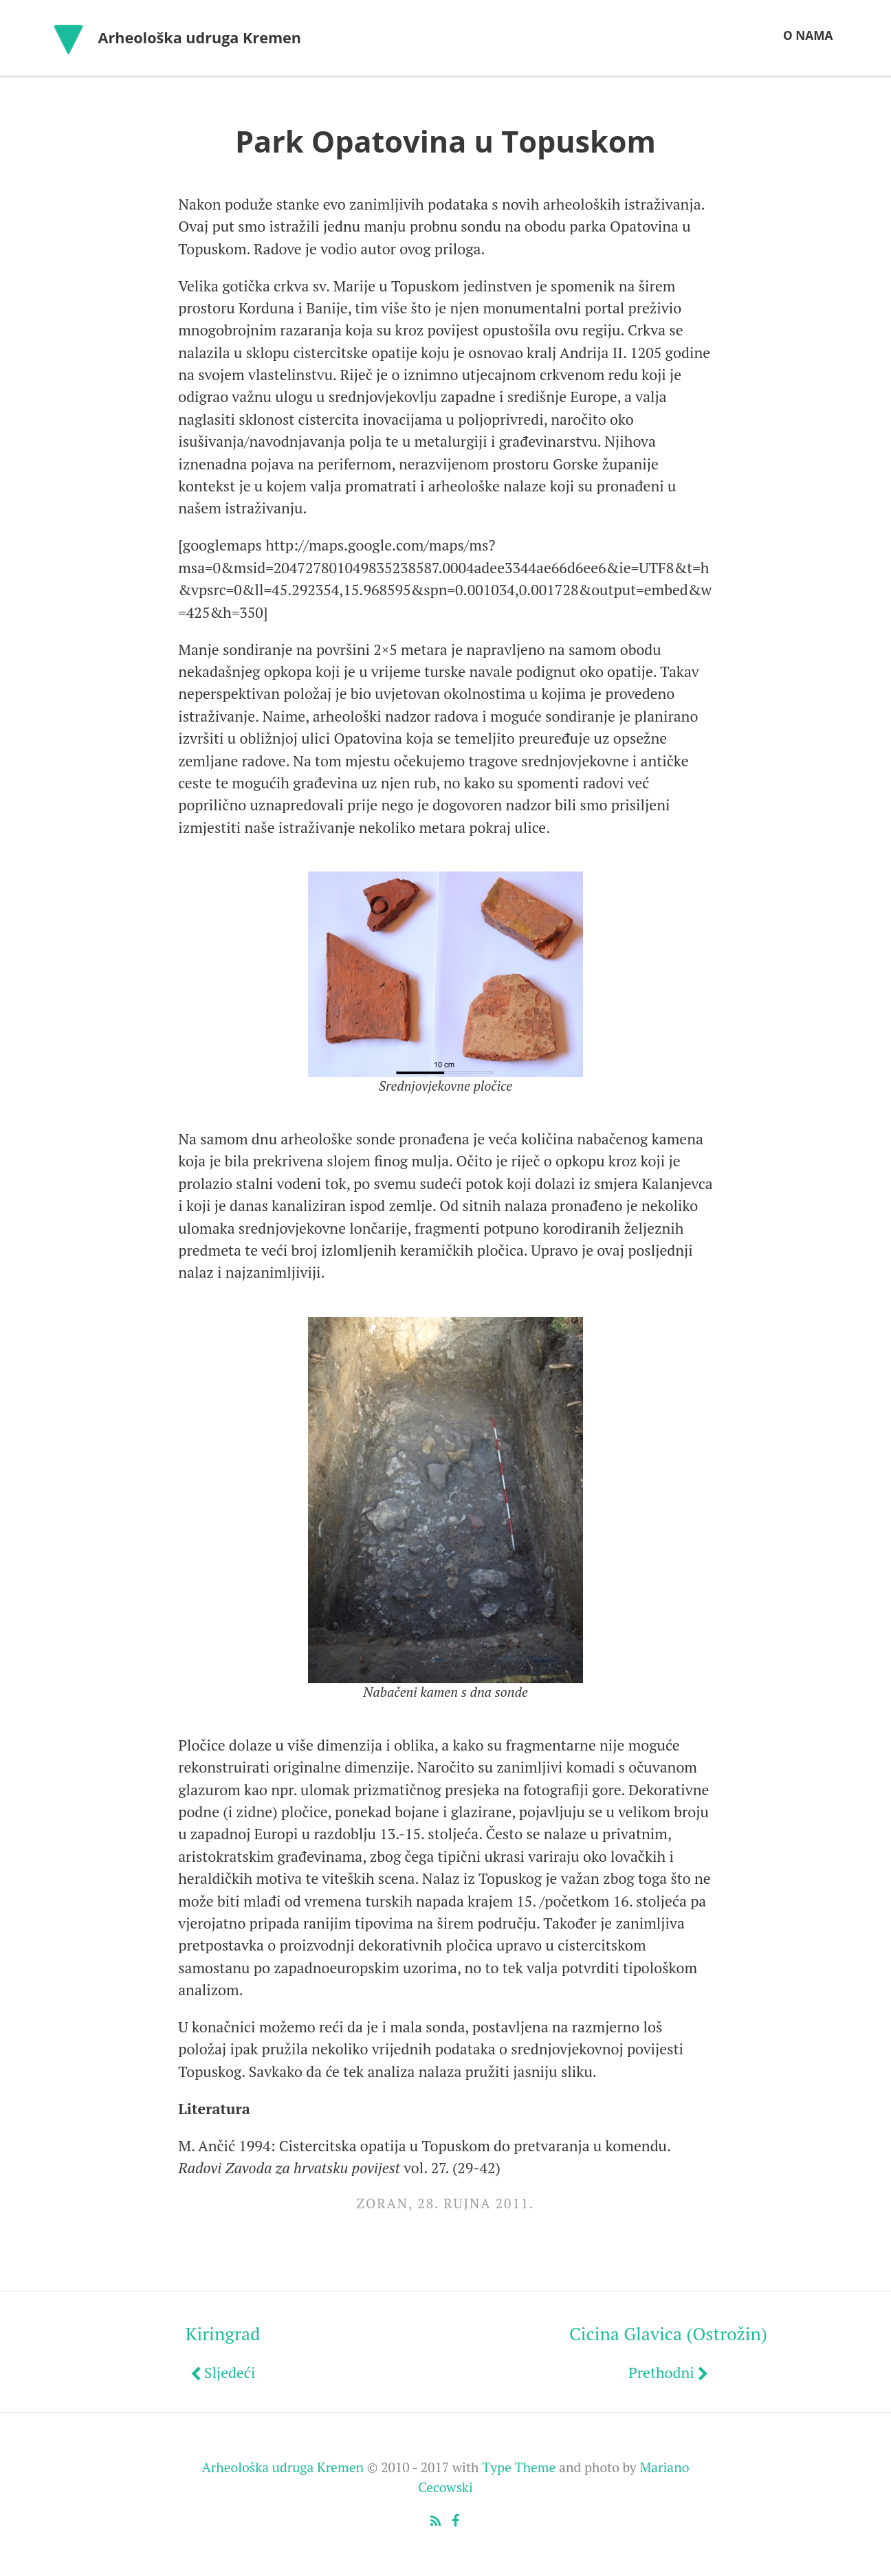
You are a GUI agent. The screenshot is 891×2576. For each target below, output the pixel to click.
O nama (808, 35)
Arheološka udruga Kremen (200, 37)
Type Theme (519, 2467)
